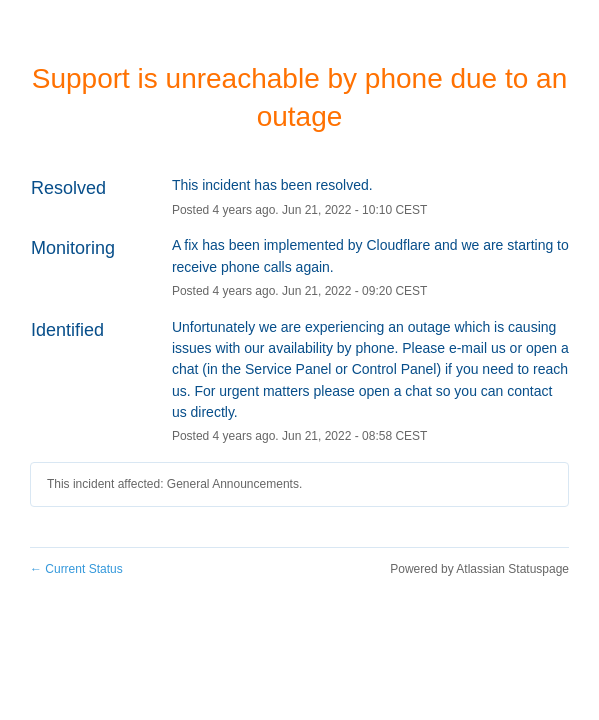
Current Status (76, 569)
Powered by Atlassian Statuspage (479, 569)
